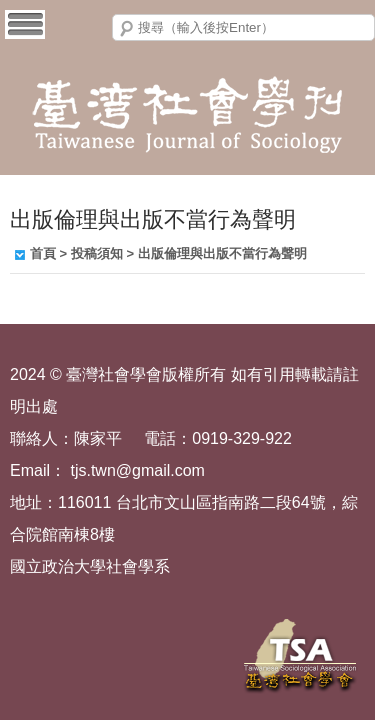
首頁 (43, 253)
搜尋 (127, 29)
